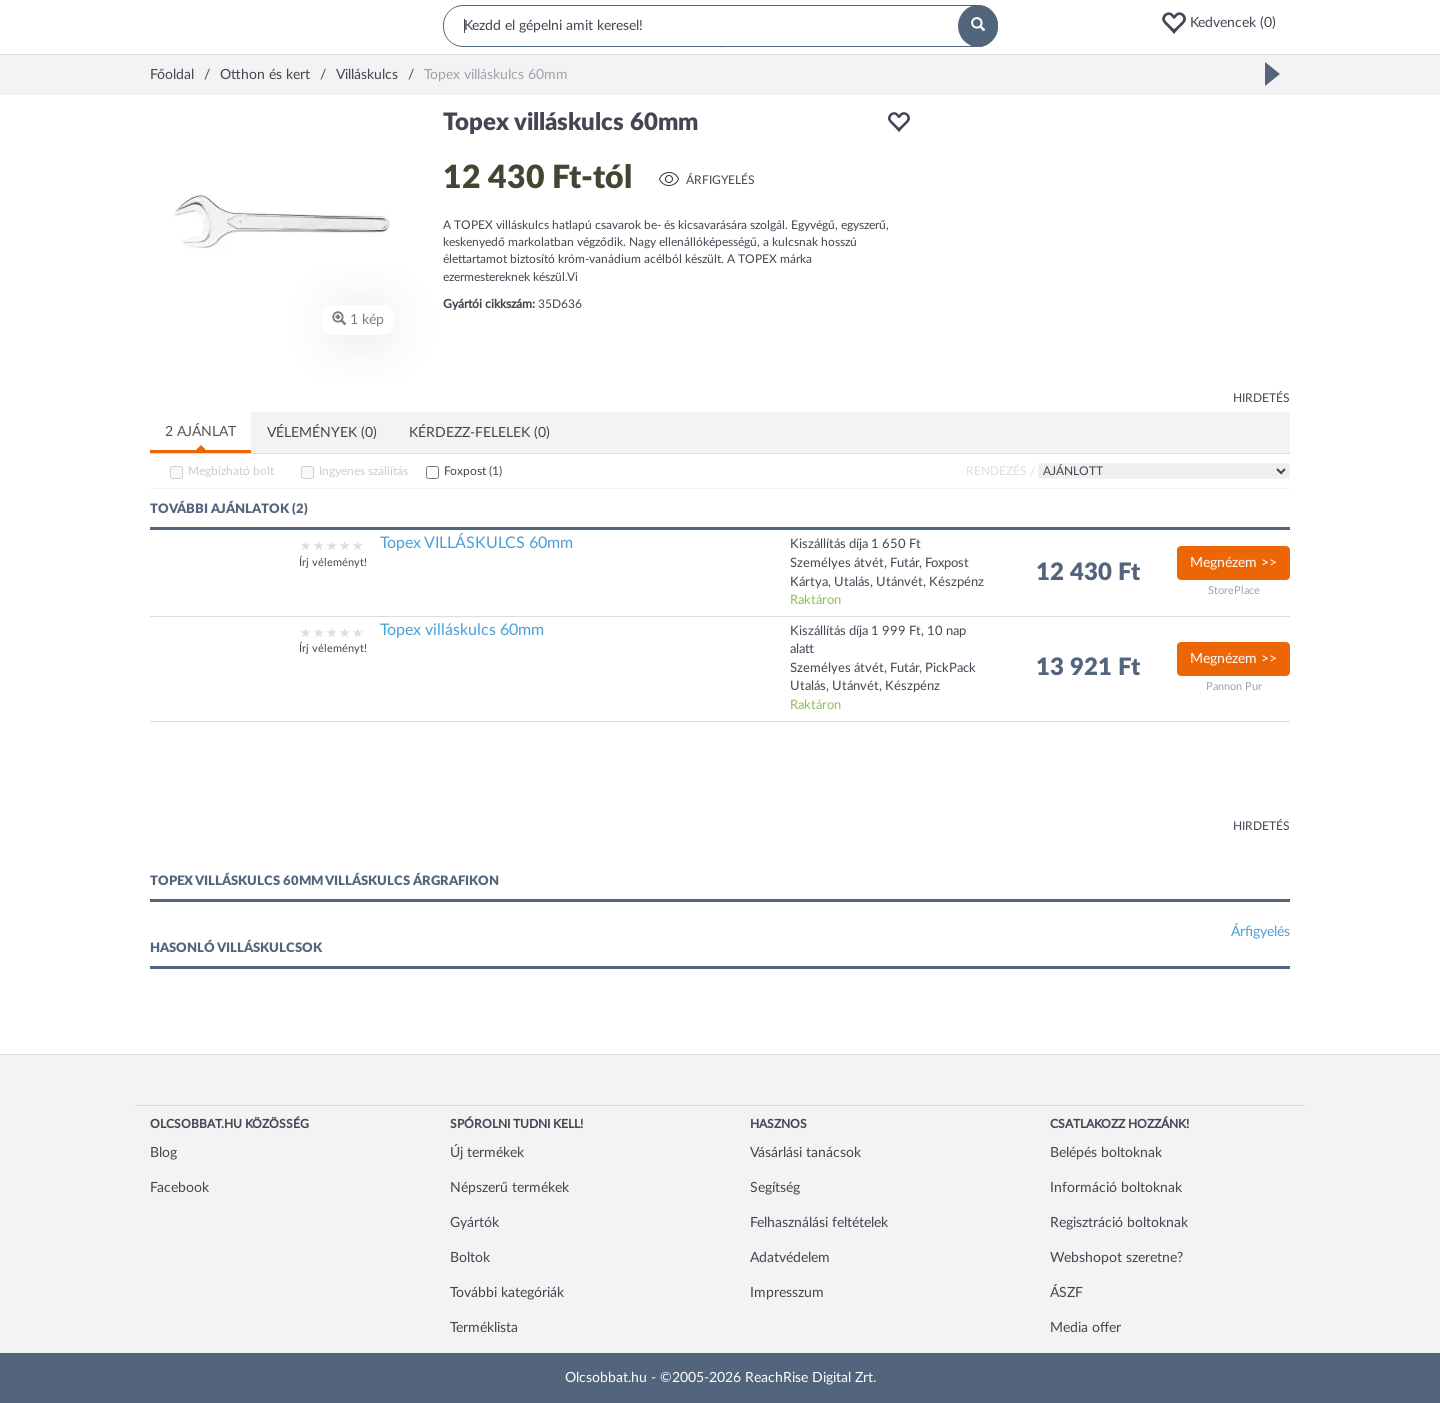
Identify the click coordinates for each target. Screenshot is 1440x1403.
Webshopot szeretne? (1116, 1258)
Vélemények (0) (322, 433)
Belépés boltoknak (1106, 1153)
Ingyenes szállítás (363, 471)
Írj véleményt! (333, 562)
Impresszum (787, 1293)
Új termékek (487, 1153)
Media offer (1085, 1328)
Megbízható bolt (231, 471)
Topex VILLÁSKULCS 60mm (476, 543)
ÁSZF (1066, 1293)
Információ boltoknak (1116, 1188)
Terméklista (484, 1328)
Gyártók (474, 1223)
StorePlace (1234, 590)
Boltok (470, 1258)
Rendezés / (1000, 471)
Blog (163, 1153)
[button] (1225, 23)
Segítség (775, 1188)
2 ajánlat (200, 432)
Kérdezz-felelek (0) (479, 433)
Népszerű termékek (509, 1188)
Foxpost (473, 471)
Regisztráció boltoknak (1119, 1223)
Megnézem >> (1233, 563)
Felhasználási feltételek (819, 1223)
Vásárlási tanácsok (805, 1153)
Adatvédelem (790, 1258)
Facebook (179, 1188)
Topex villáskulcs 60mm (462, 630)
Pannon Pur (1234, 686)
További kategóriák (507, 1293)
